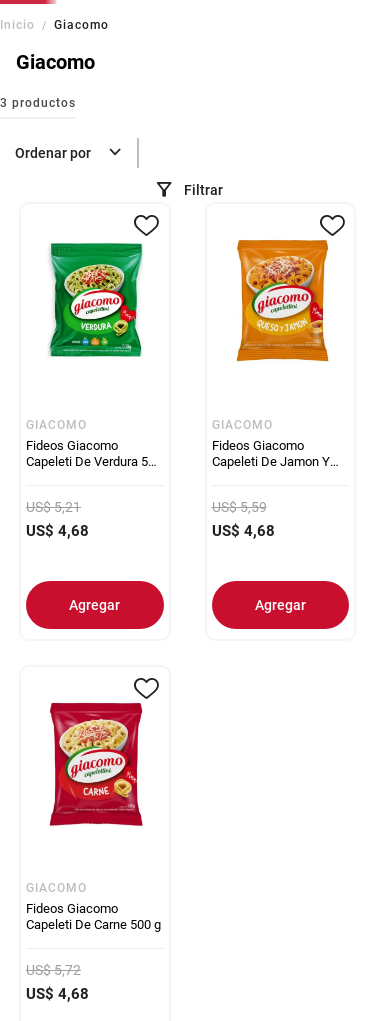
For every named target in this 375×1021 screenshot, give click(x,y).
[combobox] (228, 123)
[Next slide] (357, 12)
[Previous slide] (17, 12)
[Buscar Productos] (234, 123)
